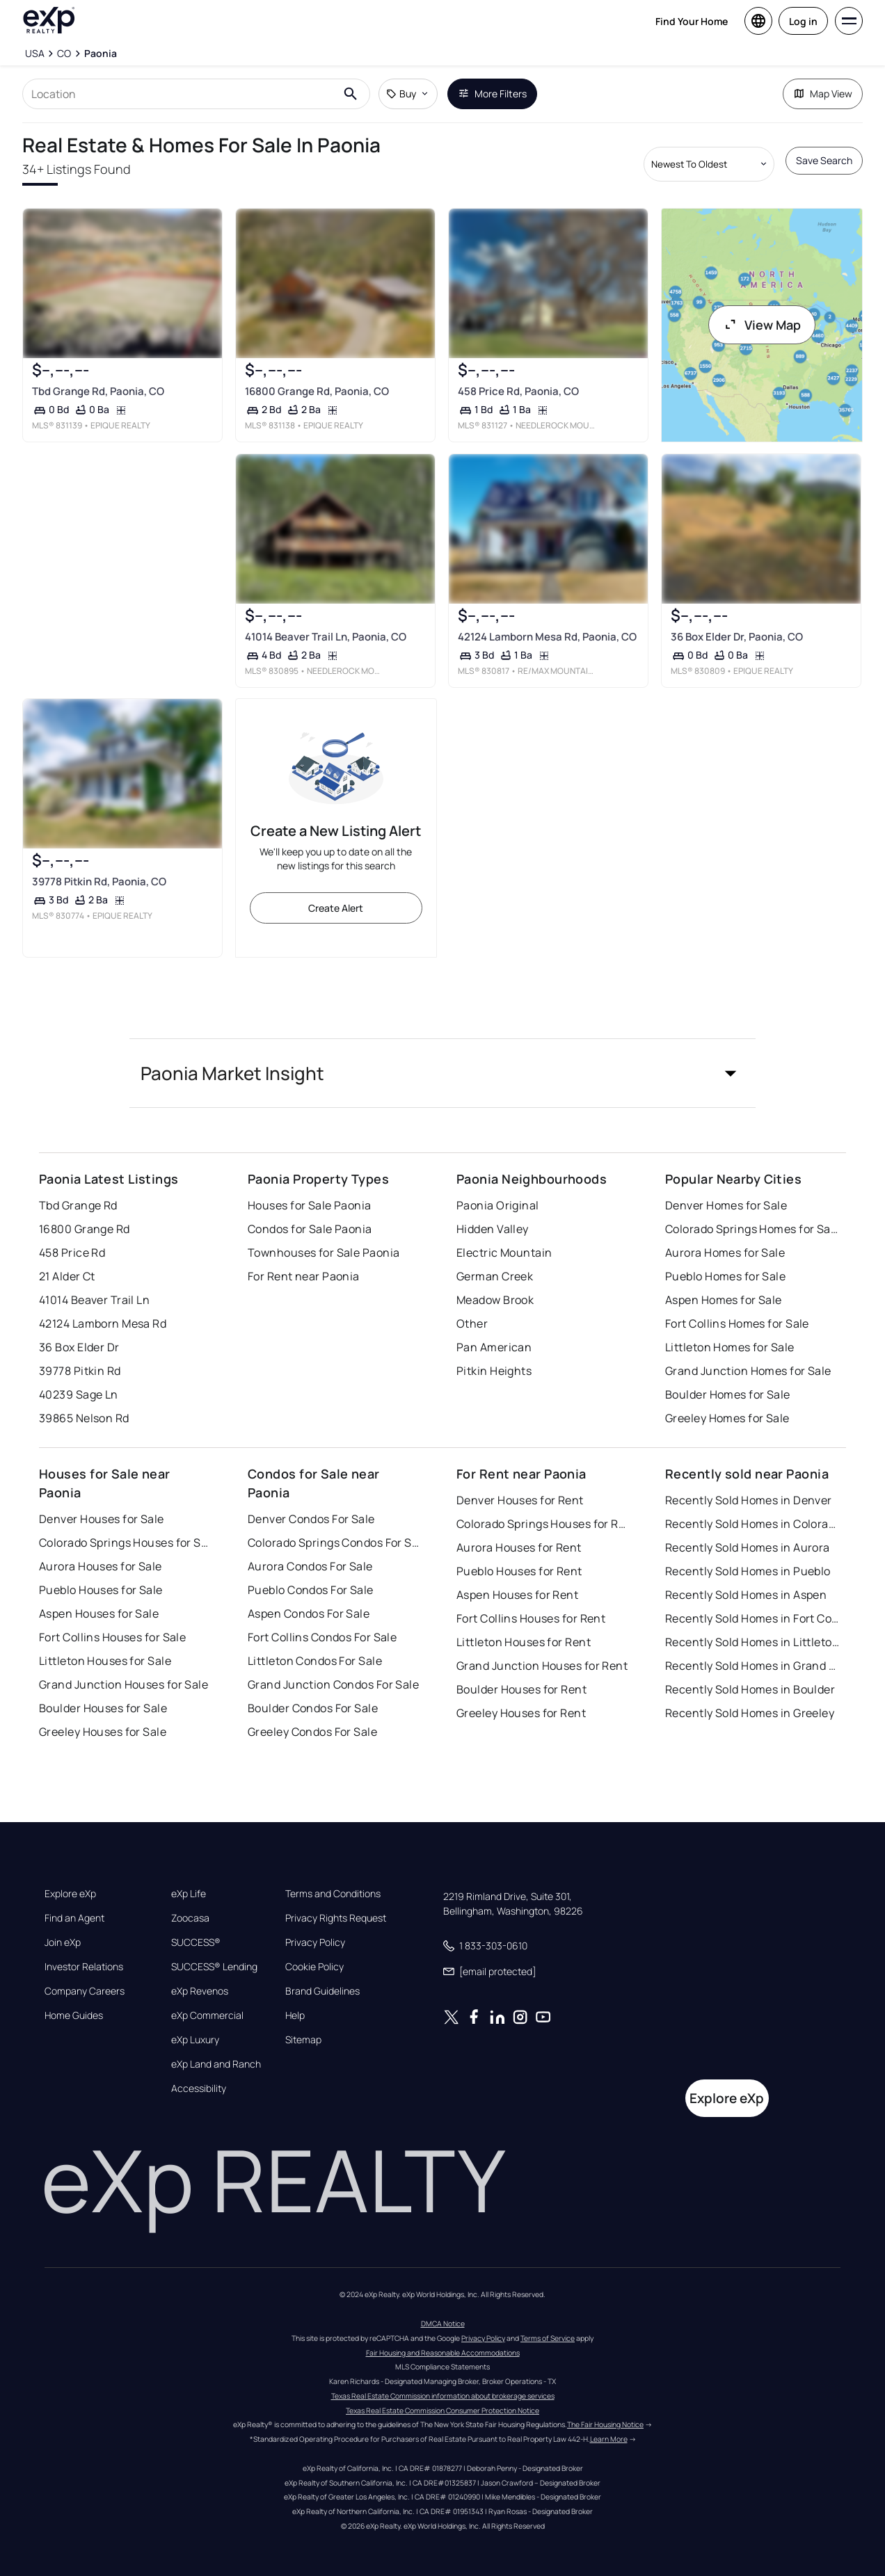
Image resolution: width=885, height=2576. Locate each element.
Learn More (609, 2439)
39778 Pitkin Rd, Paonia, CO (99, 881)
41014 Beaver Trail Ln (94, 1299)
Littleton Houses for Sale (105, 1660)
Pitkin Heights (494, 1370)
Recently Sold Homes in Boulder (750, 1689)
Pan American (494, 1347)
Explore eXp (70, 1894)
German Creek (494, 1276)
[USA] (34, 53)
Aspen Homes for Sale (723, 1299)
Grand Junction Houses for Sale (123, 1684)
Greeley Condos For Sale (312, 1731)
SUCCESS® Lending (214, 1967)
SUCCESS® (196, 1942)
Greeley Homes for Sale (727, 1418)
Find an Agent (74, 1918)
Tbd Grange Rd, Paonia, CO (98, 391)
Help (295, 2015)
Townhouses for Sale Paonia (323, 1252)
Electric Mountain (504, 1252)
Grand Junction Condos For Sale (333, 1684)
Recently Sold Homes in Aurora (747, 1547)
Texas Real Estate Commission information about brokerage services (443, 2396)
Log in (803, 21)
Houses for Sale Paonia (310, 1205)
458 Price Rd (72, 1252)
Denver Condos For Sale (311, 1519)
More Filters (492, 93)
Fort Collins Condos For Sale (322, 1637)
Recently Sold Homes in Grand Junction (752, 1665)
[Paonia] (100, 53)
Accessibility (198, 2088)
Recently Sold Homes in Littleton (752, 1642)
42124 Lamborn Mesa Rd (102, 1323)
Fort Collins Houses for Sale (112, 1637)
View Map (762, 324)
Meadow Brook (495, 1299)
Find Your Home (691, 21)
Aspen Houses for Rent (517, 1594)
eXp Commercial (207, 2015)
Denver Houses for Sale (101, 1519)
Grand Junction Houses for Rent (542, 1665)
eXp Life (188, 1894)
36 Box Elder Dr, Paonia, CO (737, 636)
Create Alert (335, 908)
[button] (442, 1073)
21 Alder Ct (67, 1276)
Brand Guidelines (322, 1991)
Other (472, 1323)
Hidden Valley (492, 1229)
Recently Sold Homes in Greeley (749, 1713)
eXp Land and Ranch (216, 2064)
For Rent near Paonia (304, 1276)
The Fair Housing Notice (605, 2424)
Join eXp (63, 1942)
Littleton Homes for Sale (730, 1347)
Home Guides (74, 2015)
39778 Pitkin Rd (80, 1370)
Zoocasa (190, 1918)
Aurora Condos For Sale (310, 1566)
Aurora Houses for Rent (519, 1547)
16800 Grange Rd (84, 1229)
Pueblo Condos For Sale (311, 1589)
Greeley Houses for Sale (102, 1731)
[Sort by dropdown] (709, 164)
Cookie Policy (314, 1967)
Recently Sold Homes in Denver (748, 1500)
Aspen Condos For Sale (308, 1613)
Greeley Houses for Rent (521, 1713)
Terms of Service (547, 2338)
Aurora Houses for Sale (100, 1566)
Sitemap (303, 2040)
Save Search (824, 160)
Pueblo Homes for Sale (725, 1276)
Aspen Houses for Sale (99, 1613)
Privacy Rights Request (335, 1918)
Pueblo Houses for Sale (101, 1589)
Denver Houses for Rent (520, 1500)
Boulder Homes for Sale (727, 1394)
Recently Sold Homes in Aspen (746, 1594)
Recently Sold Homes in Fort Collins (752, 1618)
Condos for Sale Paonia (310, 1229)
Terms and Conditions (333, 1894)
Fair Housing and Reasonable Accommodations (443, 2353)
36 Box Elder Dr (79, 1347)
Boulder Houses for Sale (103, 1708)
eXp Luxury (195, 2040)
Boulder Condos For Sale (313, 1708)
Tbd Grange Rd (78, 1205)
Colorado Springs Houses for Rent (543, 1523)
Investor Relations (84, 1967)
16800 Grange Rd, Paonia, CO (317, 391)
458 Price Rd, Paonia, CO (518, 391)
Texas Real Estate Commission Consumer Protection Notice (442, 2410)
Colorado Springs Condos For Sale (335, 1542)
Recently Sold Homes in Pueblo (748, 1571)
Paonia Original (497, 1205)
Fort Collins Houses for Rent (530, 1618)
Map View (822, 93)
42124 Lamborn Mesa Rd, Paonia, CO (547, 636)
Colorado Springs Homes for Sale (752, 1229)
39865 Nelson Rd (84, 1418)
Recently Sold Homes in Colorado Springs (752, 1523)
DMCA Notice (443, 2323)
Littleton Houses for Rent (523, 1642)
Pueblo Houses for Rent (519, 1571)
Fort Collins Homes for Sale (737, 1323)
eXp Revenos (199, 1991)
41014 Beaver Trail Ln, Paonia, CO (325, 636)
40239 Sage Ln (78, 1394)
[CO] (64, 53)
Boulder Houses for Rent (521, 1689)
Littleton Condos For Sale (315, 1660)
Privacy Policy (315, 1942)
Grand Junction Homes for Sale (748, 1370)
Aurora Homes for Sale (725, 1252)
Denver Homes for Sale (726, 1205)
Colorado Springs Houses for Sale (126, 1542)
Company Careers (85, 1991)
